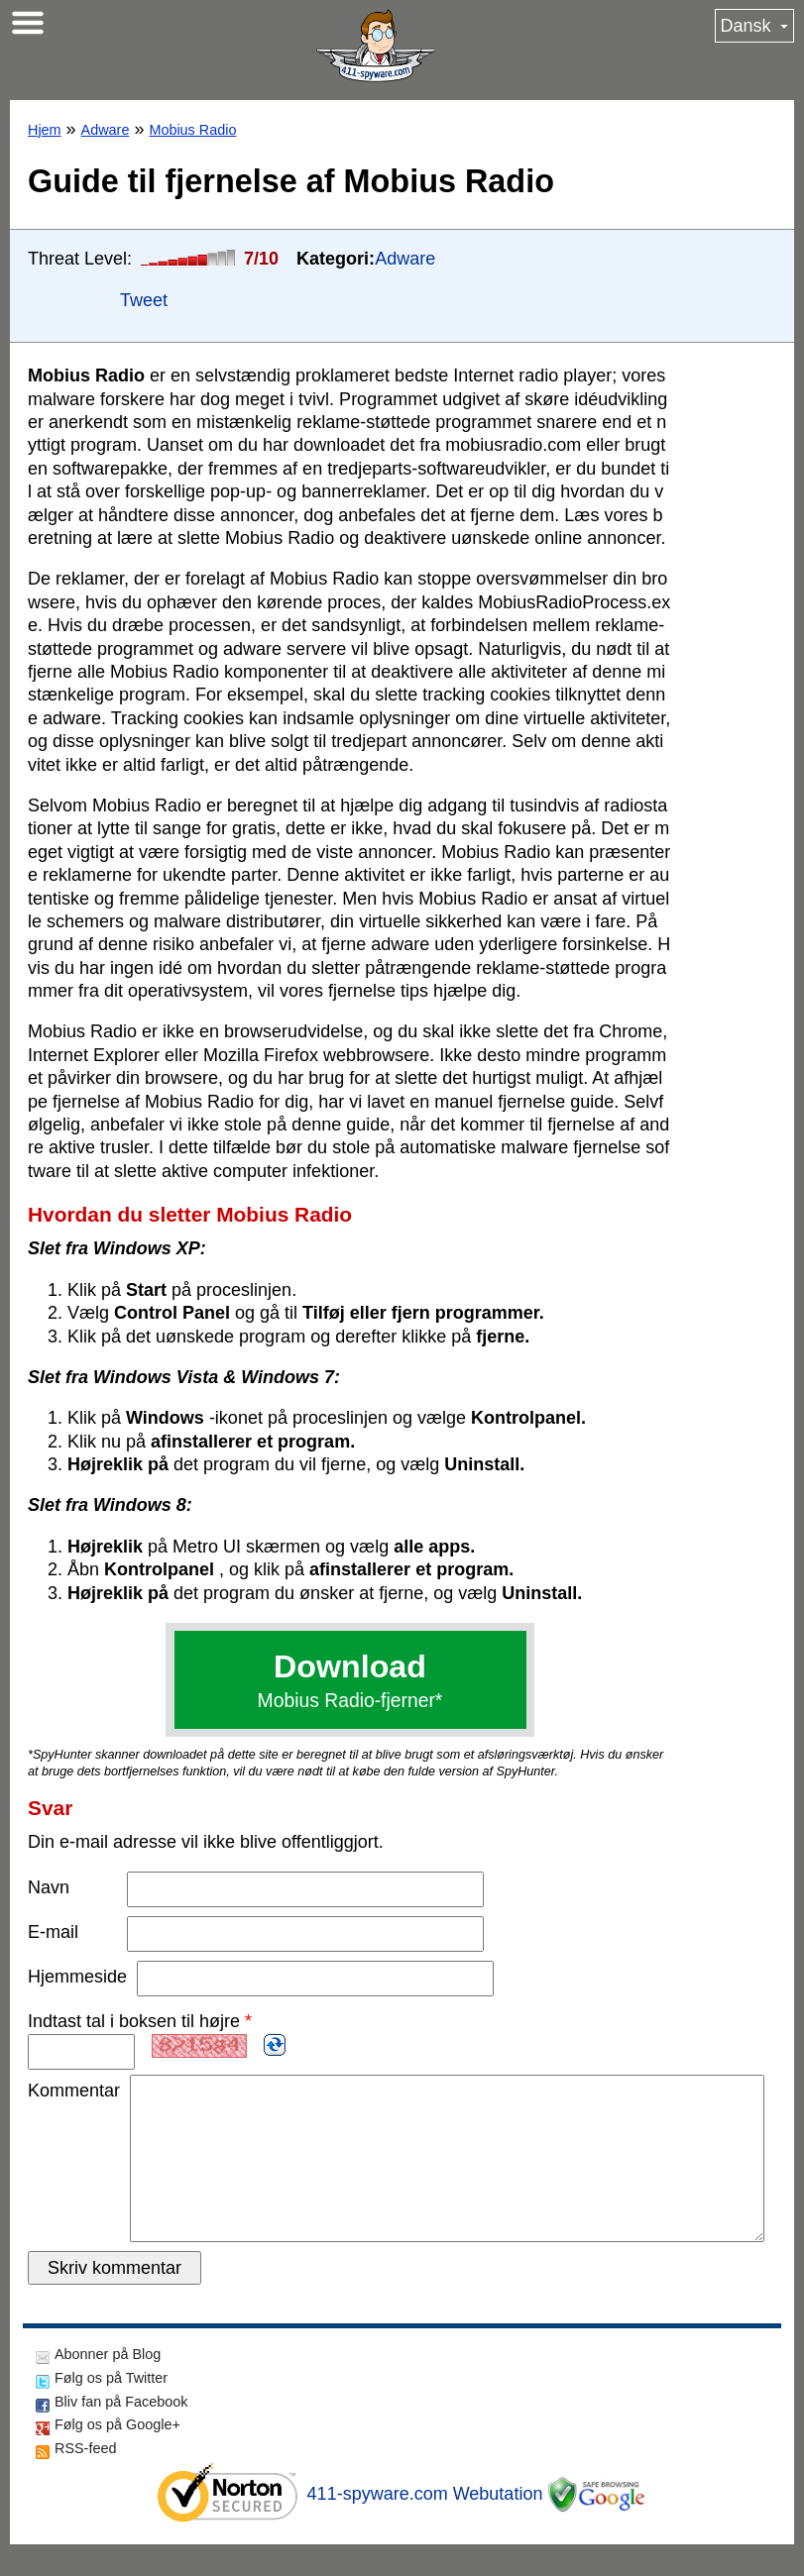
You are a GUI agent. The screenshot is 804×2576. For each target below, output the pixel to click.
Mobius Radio (192, 130)
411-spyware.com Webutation (425, 2525)
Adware (105, 130)
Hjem (44, 130)
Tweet (144, 300)
